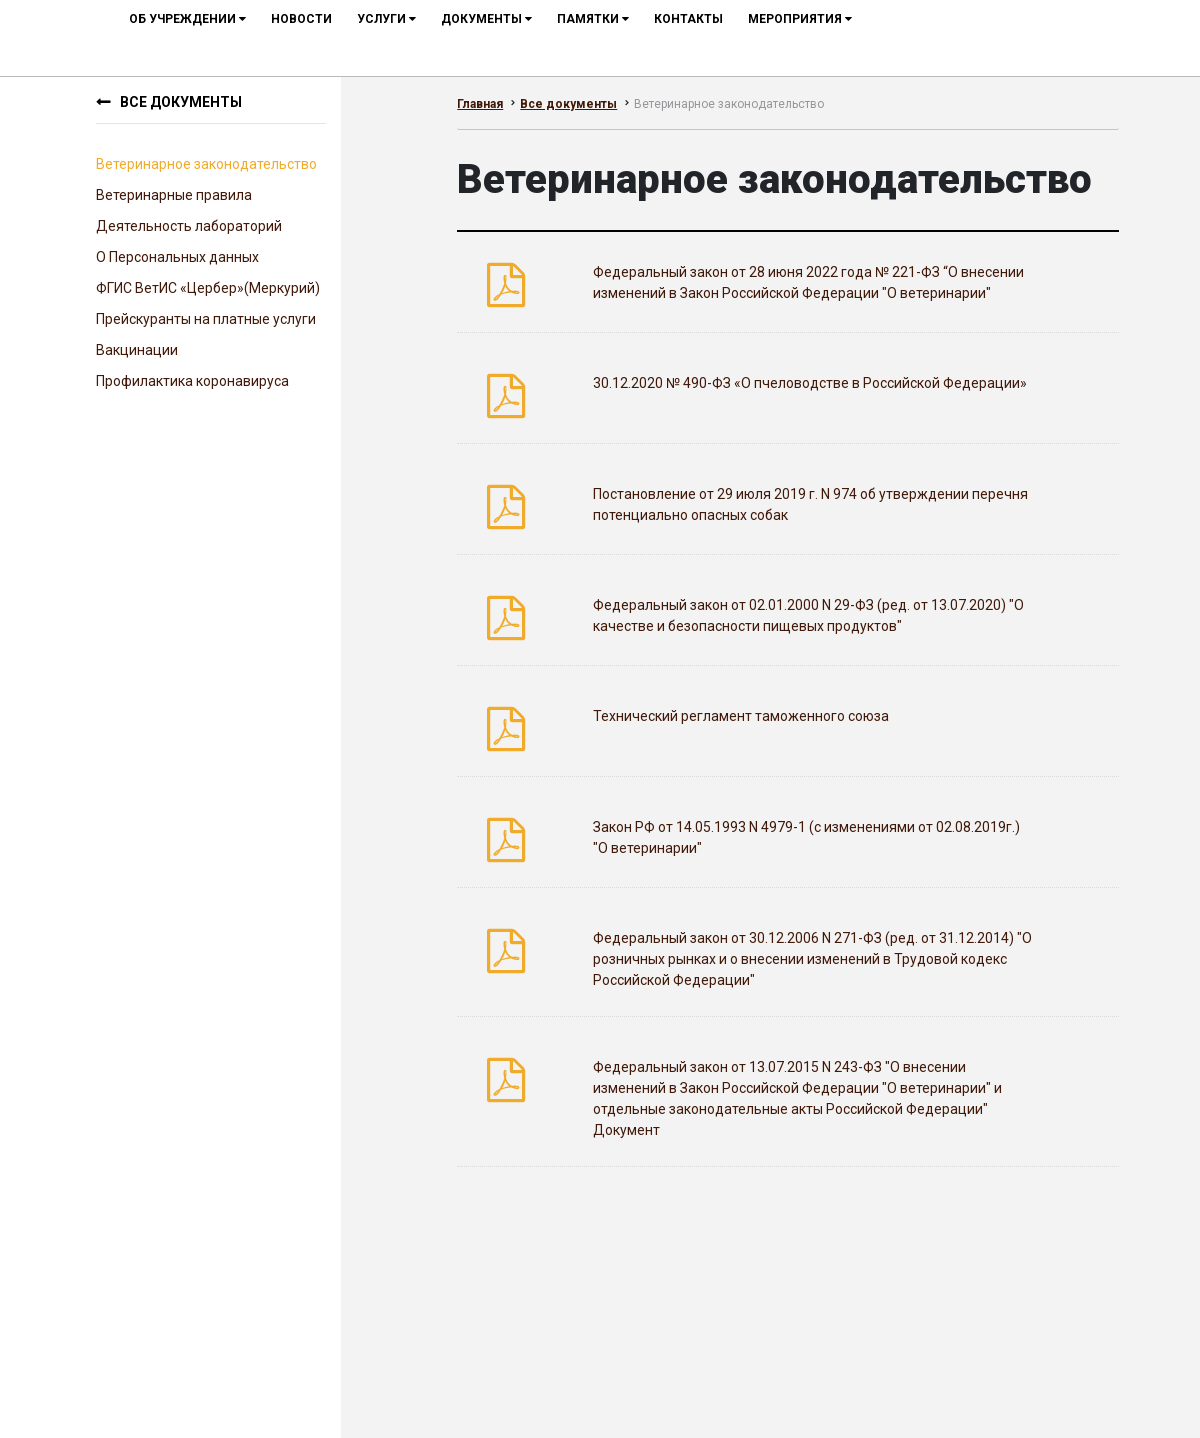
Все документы (181, 102)
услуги (386, 19)
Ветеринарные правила (174, 195)
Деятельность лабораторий (189, 226)
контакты (688, 19)
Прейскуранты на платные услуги (206, 319)
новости (301, 19)
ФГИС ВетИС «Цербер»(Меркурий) (208, 288)
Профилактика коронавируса (192, 381)
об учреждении (187, 19)
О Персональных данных (177, 257)
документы (486, 19)
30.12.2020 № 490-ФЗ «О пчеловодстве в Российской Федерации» (810, 383)
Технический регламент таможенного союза (741, 716)
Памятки (593, 19)
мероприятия (800, 19)
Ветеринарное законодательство (206, 164)
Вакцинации (137, 350)
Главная (480, 104)
